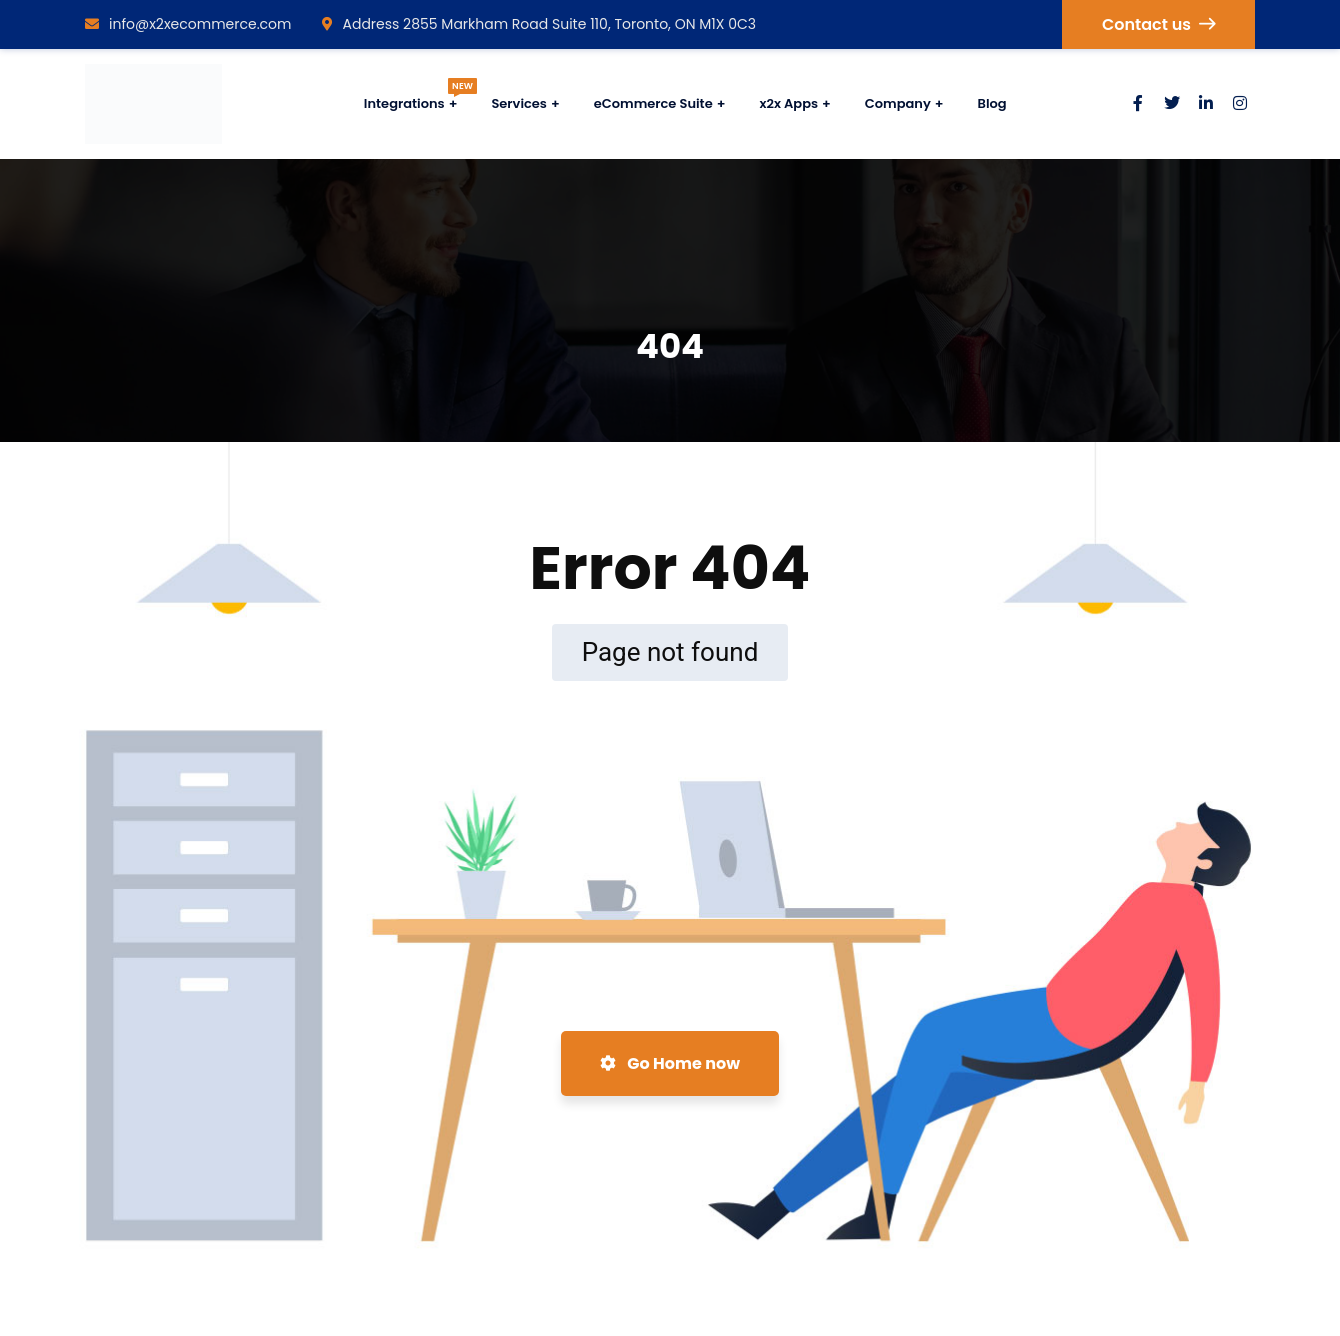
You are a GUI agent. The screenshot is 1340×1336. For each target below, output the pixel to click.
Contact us (1158, 24)
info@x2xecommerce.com (188, 24)
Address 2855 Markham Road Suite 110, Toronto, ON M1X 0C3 (539, 24)
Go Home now (670, 1063)
